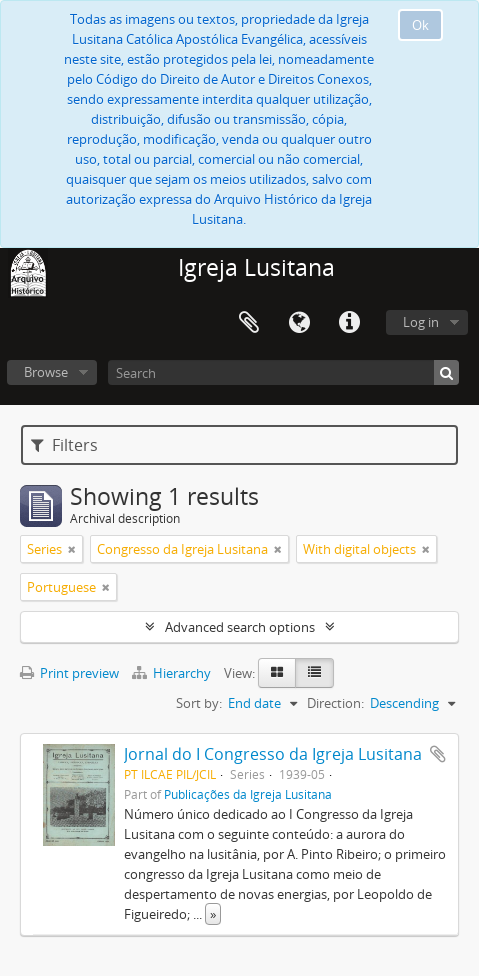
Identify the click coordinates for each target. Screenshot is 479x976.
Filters (64, 445)
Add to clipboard (438, 754)
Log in (421, 322)
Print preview (69, 673)
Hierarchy (173, 673)
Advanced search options (240, 627)
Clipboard (249, 323)
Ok (420, 25)
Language (299, 323)
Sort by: (199, 703)
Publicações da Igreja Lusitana (248, 794)
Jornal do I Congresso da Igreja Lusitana (273, 754)
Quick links (349, 323)
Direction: (335, 703)
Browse (46, 372)
